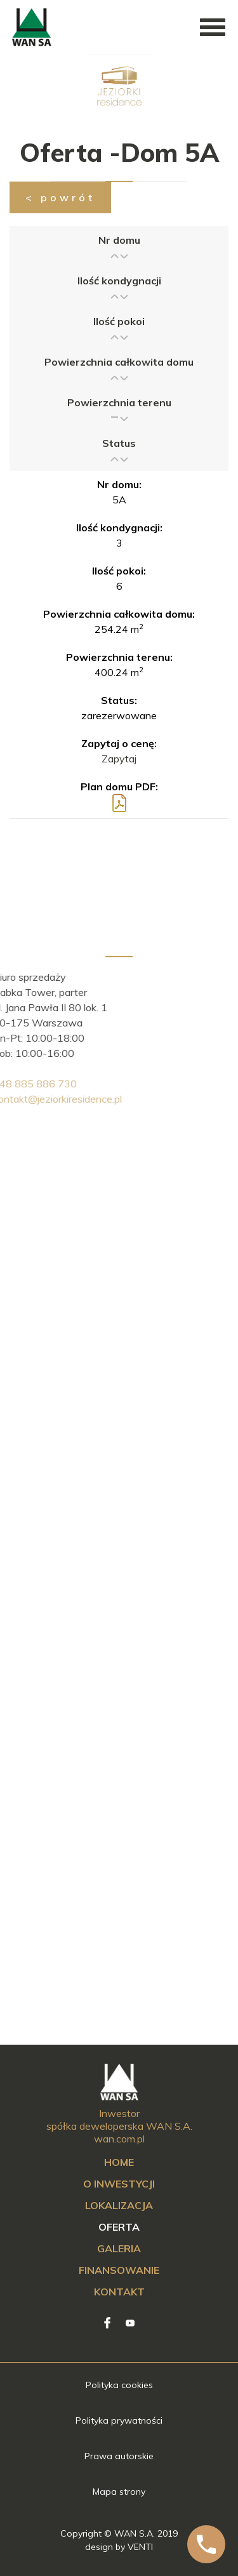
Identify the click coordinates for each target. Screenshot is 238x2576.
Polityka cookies (119, 2385)
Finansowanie (119, 2270)
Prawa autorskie (119, 2456)
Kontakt (119, 2291)
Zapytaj (119, 758)
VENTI (140, 2547)
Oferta (119, 2227)
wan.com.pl (119, 2138)
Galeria (119, 2248)
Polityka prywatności (119, 2420)
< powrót (60, 197)
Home (119, 2162)
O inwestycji (119, 2183)
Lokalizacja (119, 2205)
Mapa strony (119, 2491)
